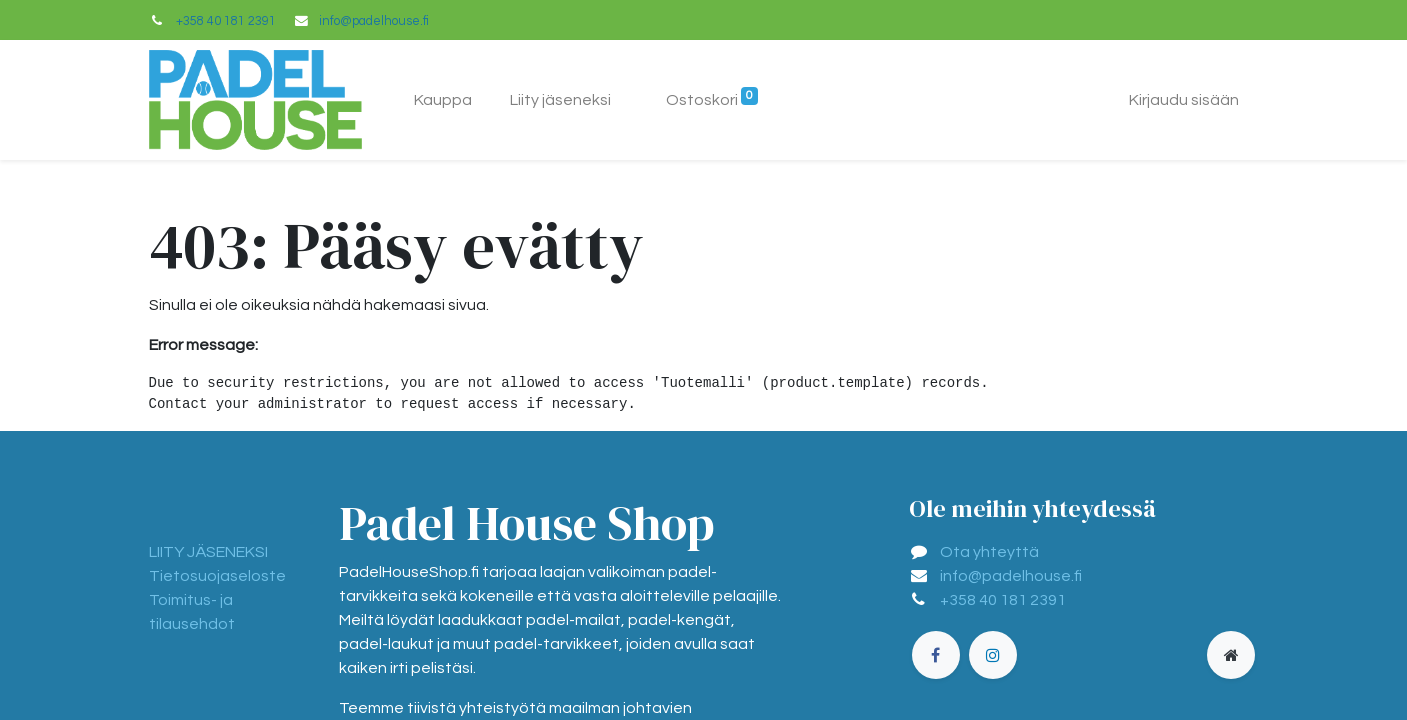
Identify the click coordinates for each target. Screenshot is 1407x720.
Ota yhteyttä (989, 552)
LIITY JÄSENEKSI (208, 552)
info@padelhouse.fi (374, 21)
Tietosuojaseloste (217, 576)
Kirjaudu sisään (1184, 100)
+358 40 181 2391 (226, 21)
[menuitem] (442, 100)
